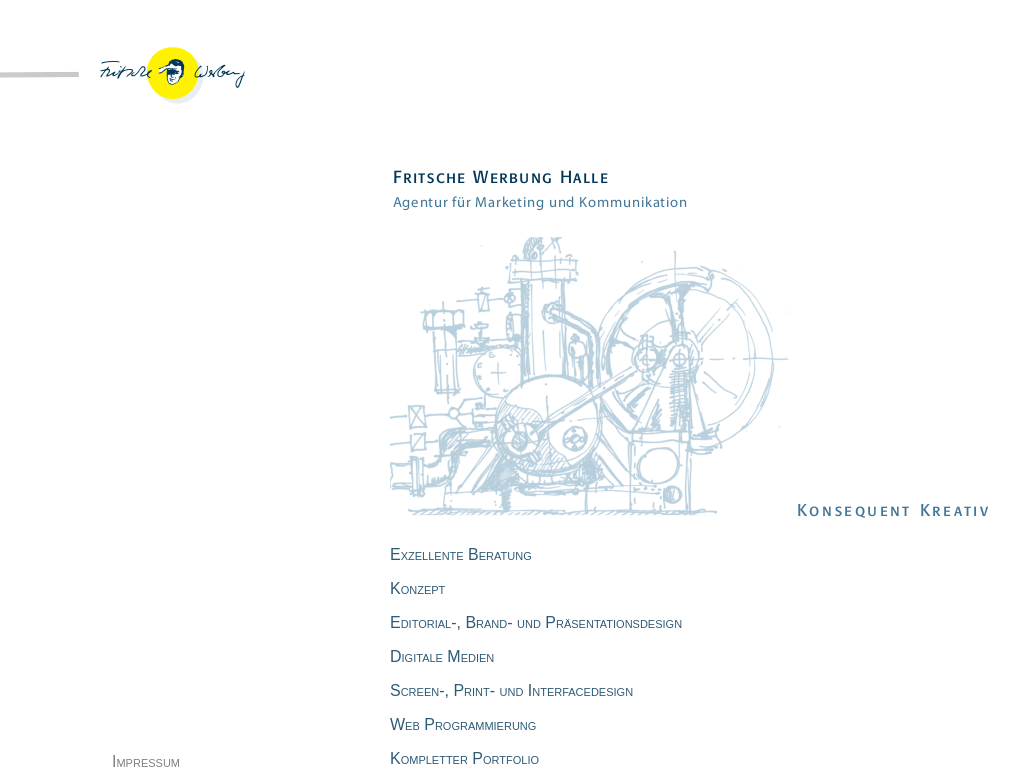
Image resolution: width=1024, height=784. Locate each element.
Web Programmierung (463, 724)
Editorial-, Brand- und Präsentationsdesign (536, 622)
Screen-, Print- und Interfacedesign (511, 690)
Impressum (146, 761)
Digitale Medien (442, 656)
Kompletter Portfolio (464, 758)
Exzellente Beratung (461, 554)
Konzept (417, 588)
